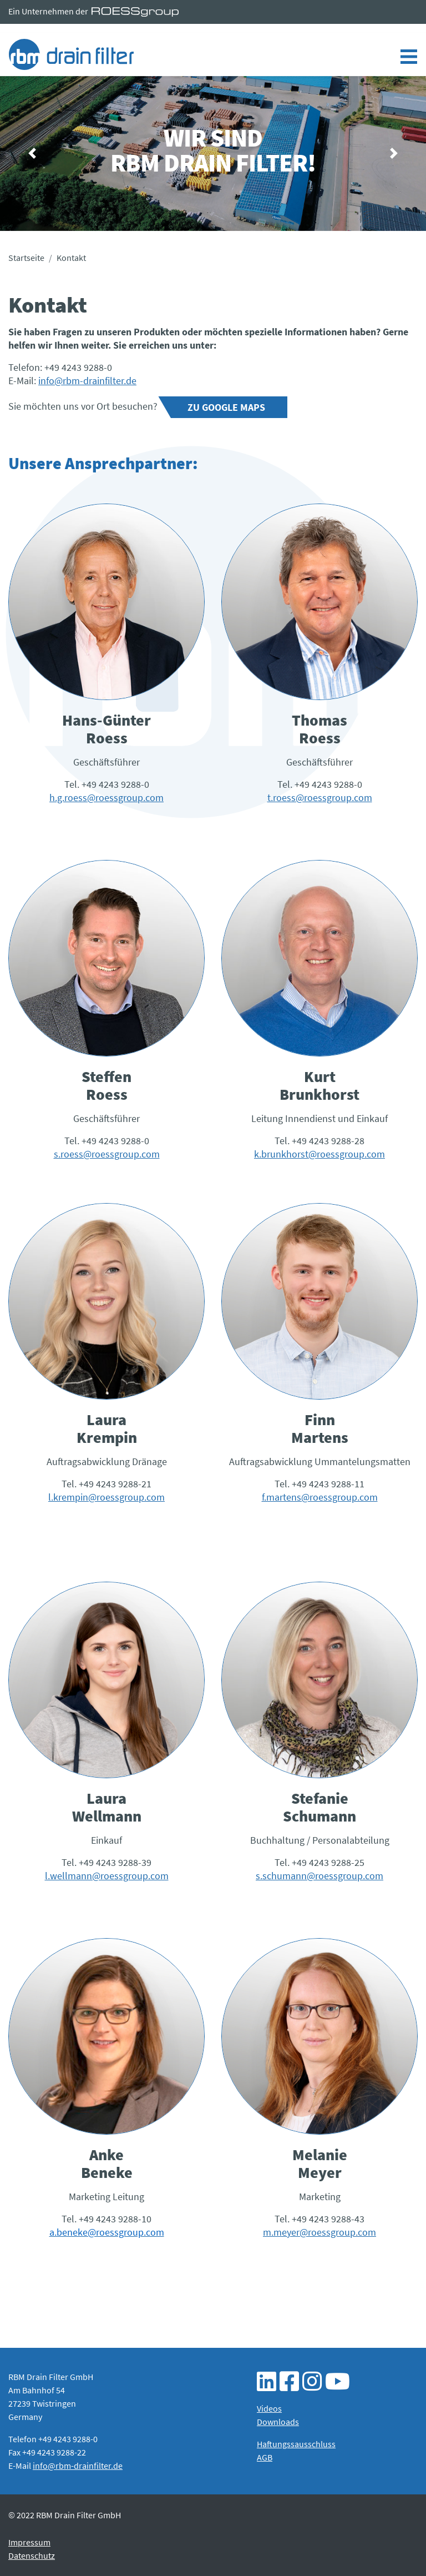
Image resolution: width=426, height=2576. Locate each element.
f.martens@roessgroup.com (320, 1497)
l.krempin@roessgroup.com (106, 1497)
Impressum (29, 2542)
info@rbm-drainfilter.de (78, 2465)
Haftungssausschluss (296, 2443)
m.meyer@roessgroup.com (319, 2232)
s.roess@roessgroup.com (107, 1154)
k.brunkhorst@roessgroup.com (319, 1154)
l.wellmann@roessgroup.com (107, 1875)
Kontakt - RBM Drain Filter (71, 54)
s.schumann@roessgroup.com (319, 1875)
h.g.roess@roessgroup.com (106, 797)
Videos (269, 2408)
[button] (32, 153)
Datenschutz (31, 2555)
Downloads (278, 2421)
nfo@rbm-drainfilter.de (88, 380)
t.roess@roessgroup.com (319, 797)
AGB (264, 2457)
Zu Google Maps (226, 407)
